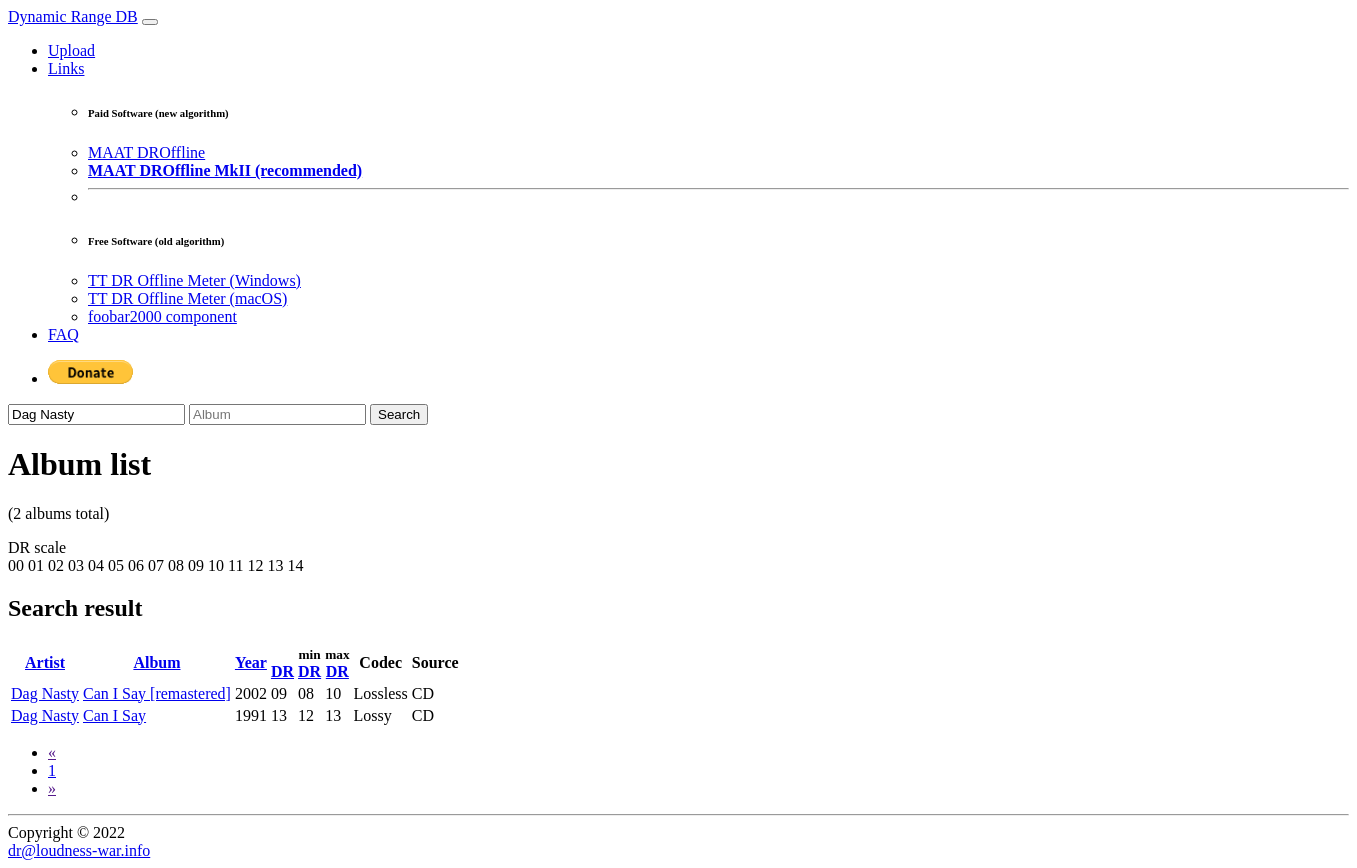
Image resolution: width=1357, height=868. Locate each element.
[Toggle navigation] (150, 22)
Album (156, 662)
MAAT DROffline (146, 152)
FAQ (63, 334)
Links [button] (66, 68)
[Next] (52, 788)
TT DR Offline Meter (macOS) (187, 298)
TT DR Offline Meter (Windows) (194, 280)
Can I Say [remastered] (157, 693)
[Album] (277, 414)
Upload (71, 50)
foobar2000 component (162, 316)
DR (282, 671)
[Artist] (96, 414)
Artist (45, 662)
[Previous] (52, 752)
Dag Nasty (45, 693)
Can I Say (114, 715)
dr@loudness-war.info (79, 850)
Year (251, 662)
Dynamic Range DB (73, 16)
